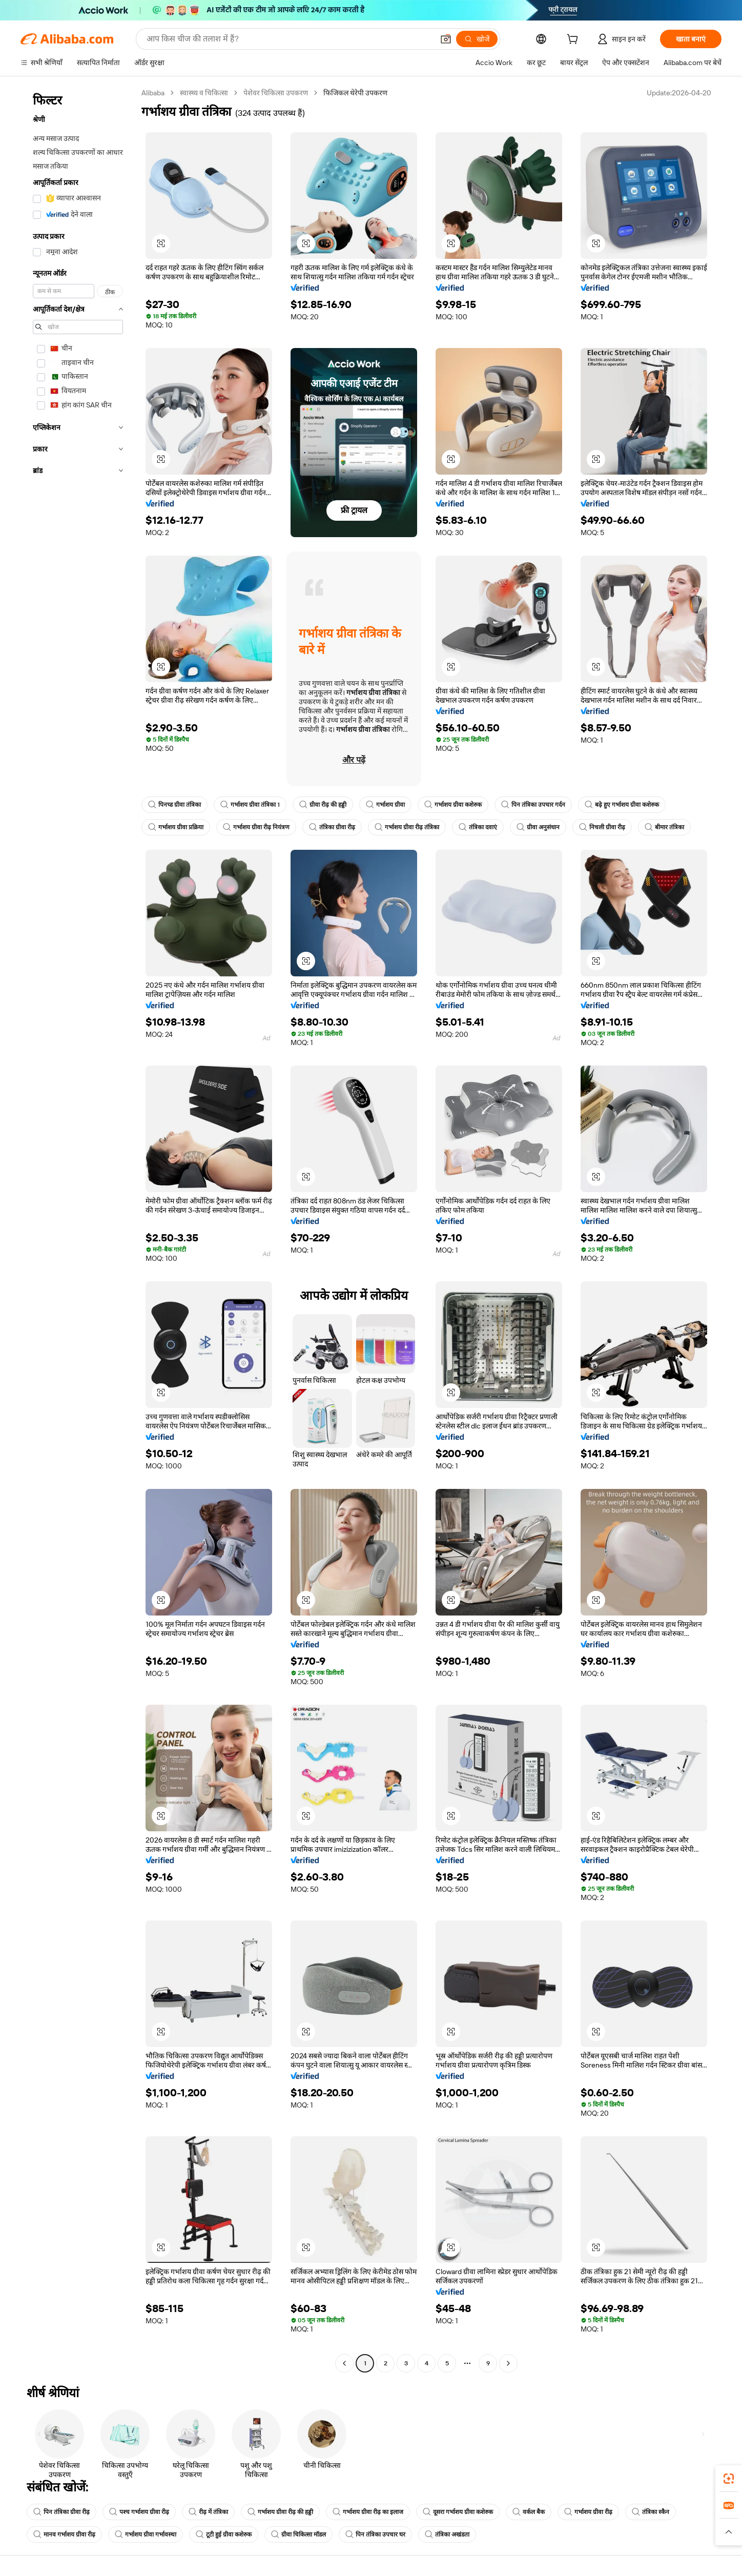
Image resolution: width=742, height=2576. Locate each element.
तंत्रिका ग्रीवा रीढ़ (332, 827)
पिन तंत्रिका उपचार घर (375, 2534)
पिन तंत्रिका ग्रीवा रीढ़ (61, 2512)
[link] (728, 2478)
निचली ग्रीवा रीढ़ (602, 827)
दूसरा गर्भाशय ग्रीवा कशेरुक (458, 2512)
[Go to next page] (508, 2363)
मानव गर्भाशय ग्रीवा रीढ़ (64, 2534)
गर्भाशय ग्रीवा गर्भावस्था (145, 2534)
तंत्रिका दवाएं (478, 827)
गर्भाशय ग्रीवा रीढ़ (588, 2512)
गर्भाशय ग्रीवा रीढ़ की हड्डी (280, 2512)
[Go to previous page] (344, 2363)
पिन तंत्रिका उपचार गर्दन (533, 805)
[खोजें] (477, 39)
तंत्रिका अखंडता (447, 2534)
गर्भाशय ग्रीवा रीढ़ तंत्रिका (407, 827)
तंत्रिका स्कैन (650, 2512)
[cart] (574, 40)
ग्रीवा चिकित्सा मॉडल (298, 2534)
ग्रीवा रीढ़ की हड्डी (322, 805)
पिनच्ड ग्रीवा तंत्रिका (174, 805)
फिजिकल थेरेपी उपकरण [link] (355, 93)
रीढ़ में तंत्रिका (208, 2512)
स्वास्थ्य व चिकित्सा (204, 93)
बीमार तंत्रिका (664, 827)
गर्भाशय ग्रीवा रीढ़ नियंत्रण (256, 827)
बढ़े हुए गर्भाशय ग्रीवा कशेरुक (622, 805)
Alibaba (152, 93)
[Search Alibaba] (289, 39)
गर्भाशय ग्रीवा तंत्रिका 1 (250, 805)
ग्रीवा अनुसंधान (538, 827)
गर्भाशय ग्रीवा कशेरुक (453, 805)
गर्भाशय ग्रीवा (385, 805)
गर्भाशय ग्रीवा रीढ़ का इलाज (368, 2512)
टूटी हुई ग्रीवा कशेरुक (224, 2534)
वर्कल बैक (528, 2512)
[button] (446, 39)
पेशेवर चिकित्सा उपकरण (275, 93)
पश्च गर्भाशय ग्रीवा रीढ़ (139, 2512)
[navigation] (78, 1229)
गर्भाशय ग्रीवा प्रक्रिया (175, 827)
